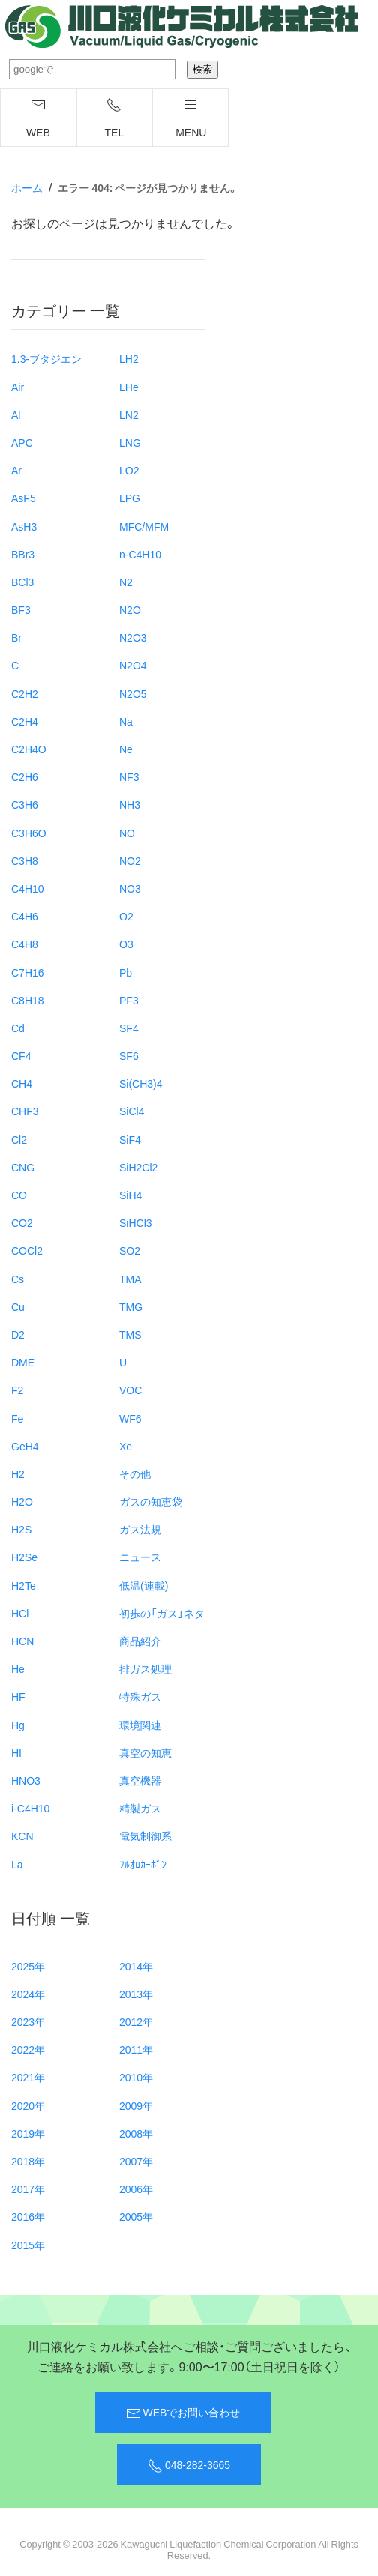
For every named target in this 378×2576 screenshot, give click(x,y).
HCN (22, 1640)
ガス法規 (140, 1528)
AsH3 (24, 526)
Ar (16, 469)
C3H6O (28, 832)
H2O (22, 1501)
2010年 (136, 2076)
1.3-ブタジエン (46, 358)
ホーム (27, 187)
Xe (125, 1445)
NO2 (130, 860)
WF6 (130, 1418)
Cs (17, 1278)
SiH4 (130, 1194)
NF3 (129, 776)
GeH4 (25, 1445)
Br (16, 637)
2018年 (28, 2160)
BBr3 (22, 553)
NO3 (130, 888)
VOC (130, 1389)
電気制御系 (145, 1835)
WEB (38, 118)
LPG (129, 497)
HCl (19, 1612)
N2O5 (133, 693)
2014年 (136, 1965)
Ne (126, 748)
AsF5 (23, 497)
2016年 (28, 2216)
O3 (126, 943)
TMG (130, 1306)
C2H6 (24, 776)
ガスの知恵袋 (150, 1501)
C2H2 (24, 693)
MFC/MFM (144, 526)
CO (19, 1194)
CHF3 (25, 1110)
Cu (18, 1306)
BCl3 (22, 581)
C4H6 (24, 915)
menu (191, 118)
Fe (17, 1418)
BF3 (21, 609)
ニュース (140, 1556)
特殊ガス (140, 1696)
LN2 (129, 414)
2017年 (28, 2188)
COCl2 (27, 1250)
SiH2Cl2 (138, 1166)
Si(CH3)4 (141, 1083)
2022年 (28, 2049)
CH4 (21, 1083)
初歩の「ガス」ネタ (162, 1612)
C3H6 (24, 804)
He (18, 1668)
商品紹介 (140, 1640)
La (17, 1863)
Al (15, 414)
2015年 (28, 2244)
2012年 (136, 2021)
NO (127, 832)
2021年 (28, 2076)
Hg (18, 1724)
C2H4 (24, 721)
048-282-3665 (189, 2465)
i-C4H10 (30, 1807)
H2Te (23, 1585)
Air (17, 386)
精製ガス (140, 1807)
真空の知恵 (145, 1752)
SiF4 (130, 1139)
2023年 (28, 2021)
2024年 (28, 1993)
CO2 (22, 1222)
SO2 (129, 1250)
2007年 (136, 2160)
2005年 (136, 2216)
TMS (130, 1334)
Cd (18, 1027)
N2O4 (133, 664)
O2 (126, 915)
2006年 (136, 2188)
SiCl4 (131, 1110)
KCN (22, 1835)
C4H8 (24, 943)
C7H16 (27, 972)
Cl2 (19, 1139)
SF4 (129, 1027)
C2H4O (28, 748)
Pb (125, 972)
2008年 (136, 2133)
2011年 (136, 2049)
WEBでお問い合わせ (183, 2412)
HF (18, 1696)
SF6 (129, 1055)
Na (126, 721)
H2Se (24, 1556)
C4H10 (27, 888)
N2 (126, 581)
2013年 (136, 1993)
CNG (22, 1166)
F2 (17, 1389)
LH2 (129, 358)
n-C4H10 (140, 553)
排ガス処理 (145, 1668)
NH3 (129, 804)
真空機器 (140, 1780)
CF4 (21, 1055)
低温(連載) (143, 1585)
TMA (130, 1278)
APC (22, 442)
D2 (18, 1334)
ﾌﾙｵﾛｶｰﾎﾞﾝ (142, 1863)
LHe (129, 386)
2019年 (28, 2133)
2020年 (28, 2105)
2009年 (136, 2105)
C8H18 (27, 999)
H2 (18, 1473)
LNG (130, 442)
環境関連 (140, 1724)
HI (16, 1752)
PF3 (129, 999)
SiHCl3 (135, 1222)
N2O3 (133, 637)
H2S (21, 1528)
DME (22, 1361)
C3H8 (24, 860)
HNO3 (25, 1780)
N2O (130, 609)
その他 (135, 1473)
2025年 (28, 1965)
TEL (114, 118)
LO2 (129, 469)
